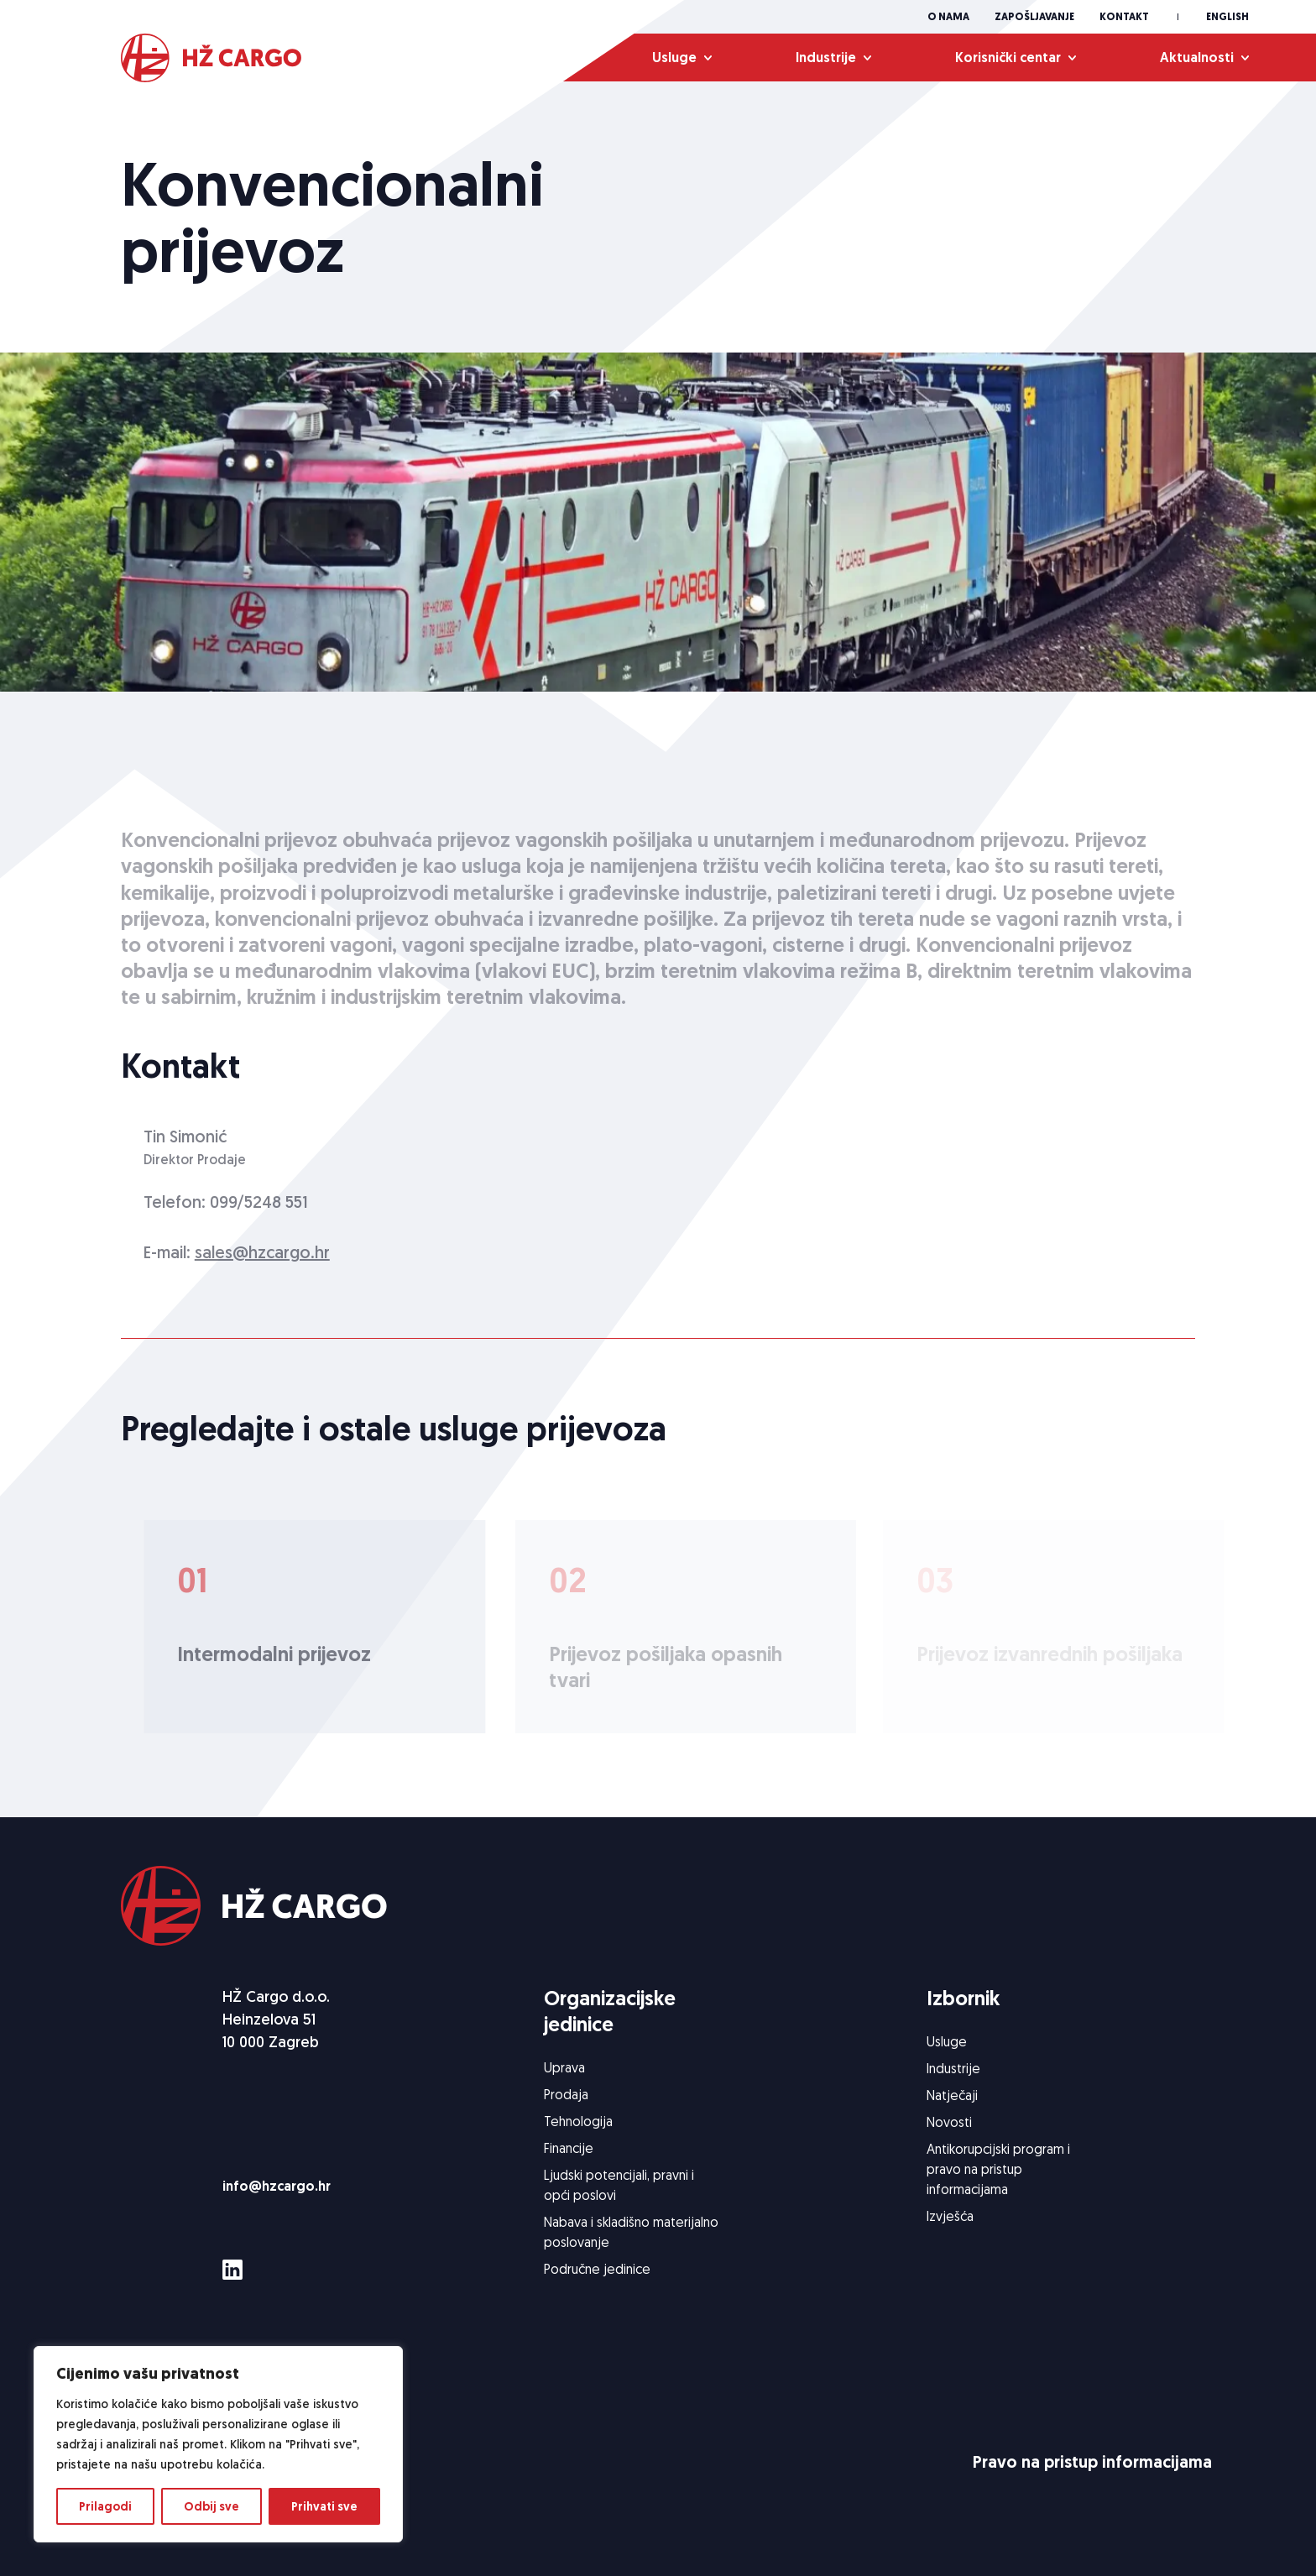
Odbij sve (211, 2506)
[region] (218, 2444)
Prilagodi (105, 2506)
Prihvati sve (324, 2506)
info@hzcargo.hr (276, 2186)
